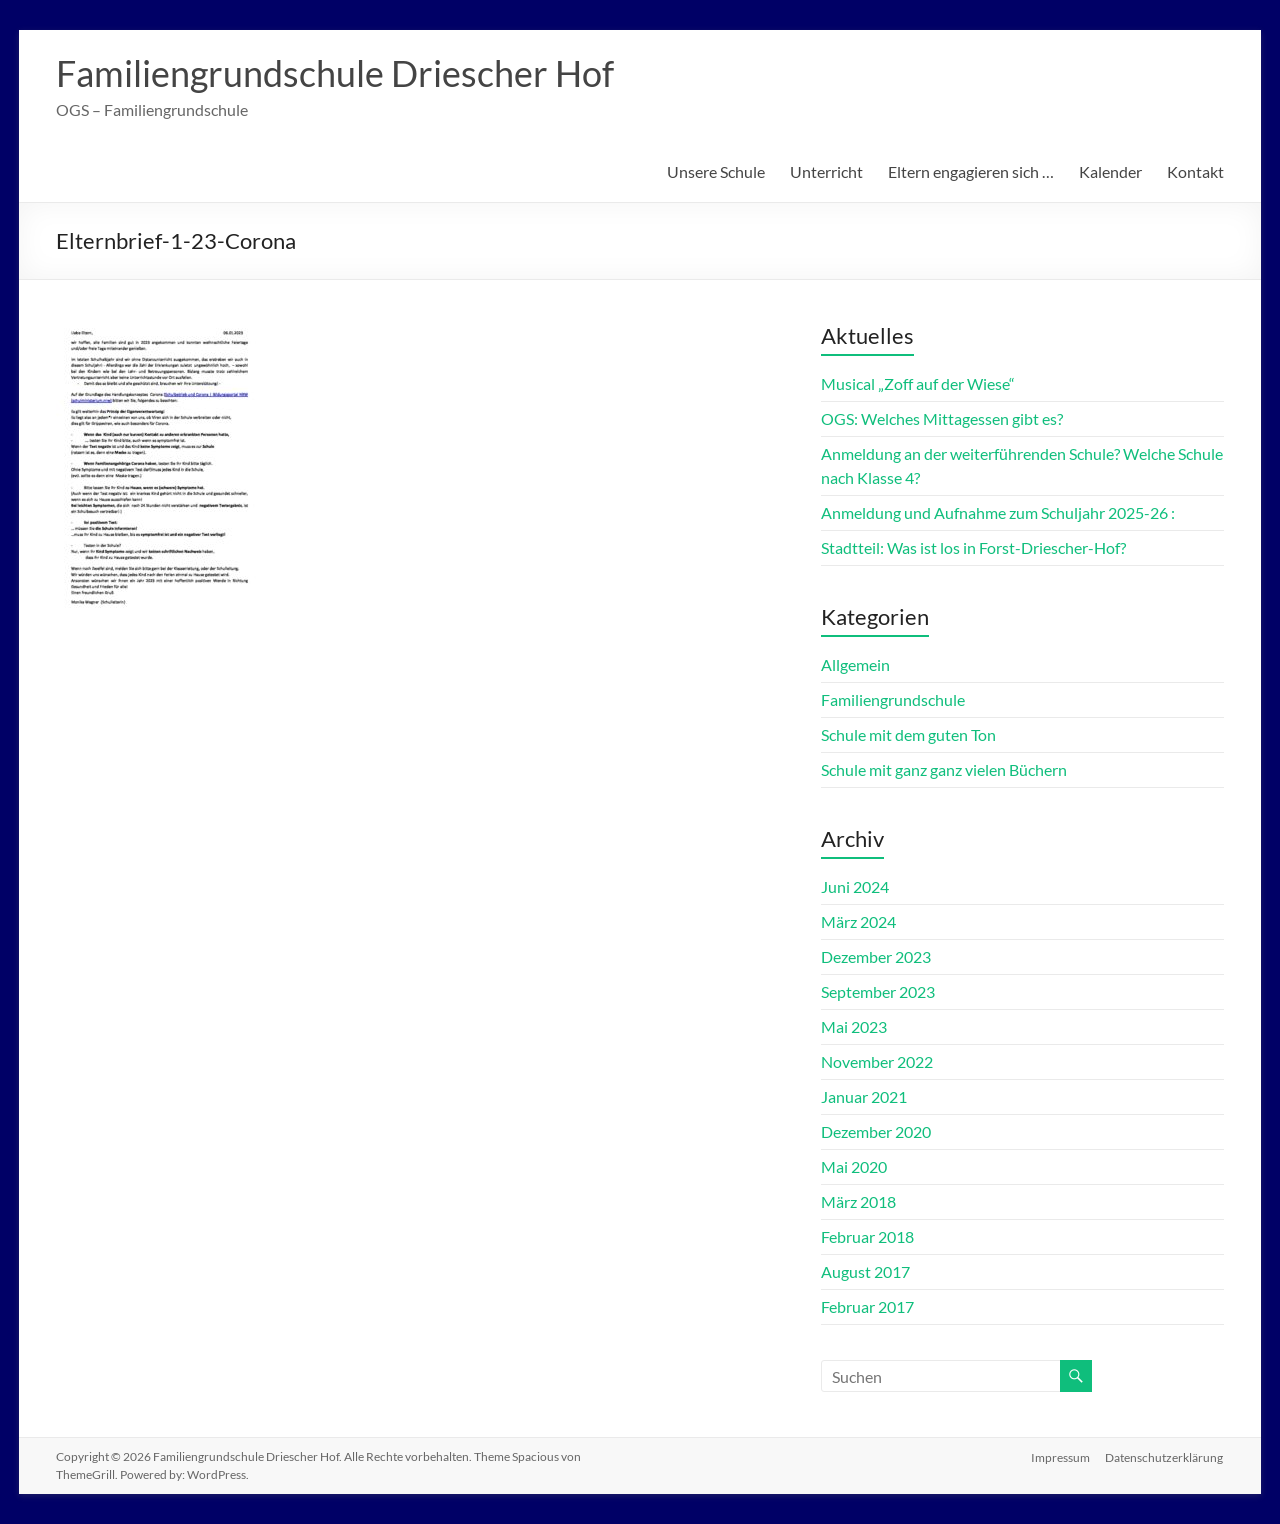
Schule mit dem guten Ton (908, 734)
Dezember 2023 (876, 956)
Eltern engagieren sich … (971, 171)
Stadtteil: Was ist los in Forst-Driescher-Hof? (973, 547)
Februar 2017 (867, 1306)
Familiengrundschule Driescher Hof (335, 73)
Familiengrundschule (893, 699)
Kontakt (1195, 171)
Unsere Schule (716, 171)
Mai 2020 (854, 1166)
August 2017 (865, 1271)
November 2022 (877, 1061)
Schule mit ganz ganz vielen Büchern (944, 769)
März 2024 (858, 921)
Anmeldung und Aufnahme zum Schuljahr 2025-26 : (998, 512)
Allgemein (855, 664)
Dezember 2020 (876, 1131)
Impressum (1060, 1456)
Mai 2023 (854, 1026)
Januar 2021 (864, 1096)
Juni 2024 (855, 886)
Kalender (1110, 171)
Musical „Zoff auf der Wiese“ (918, 383)
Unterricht (826, 171)
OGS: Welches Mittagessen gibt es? (942, 418)
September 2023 (878, 991)
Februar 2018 (867, 1236)
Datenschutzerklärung (1165, 1456)
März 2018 (858, 1201)
